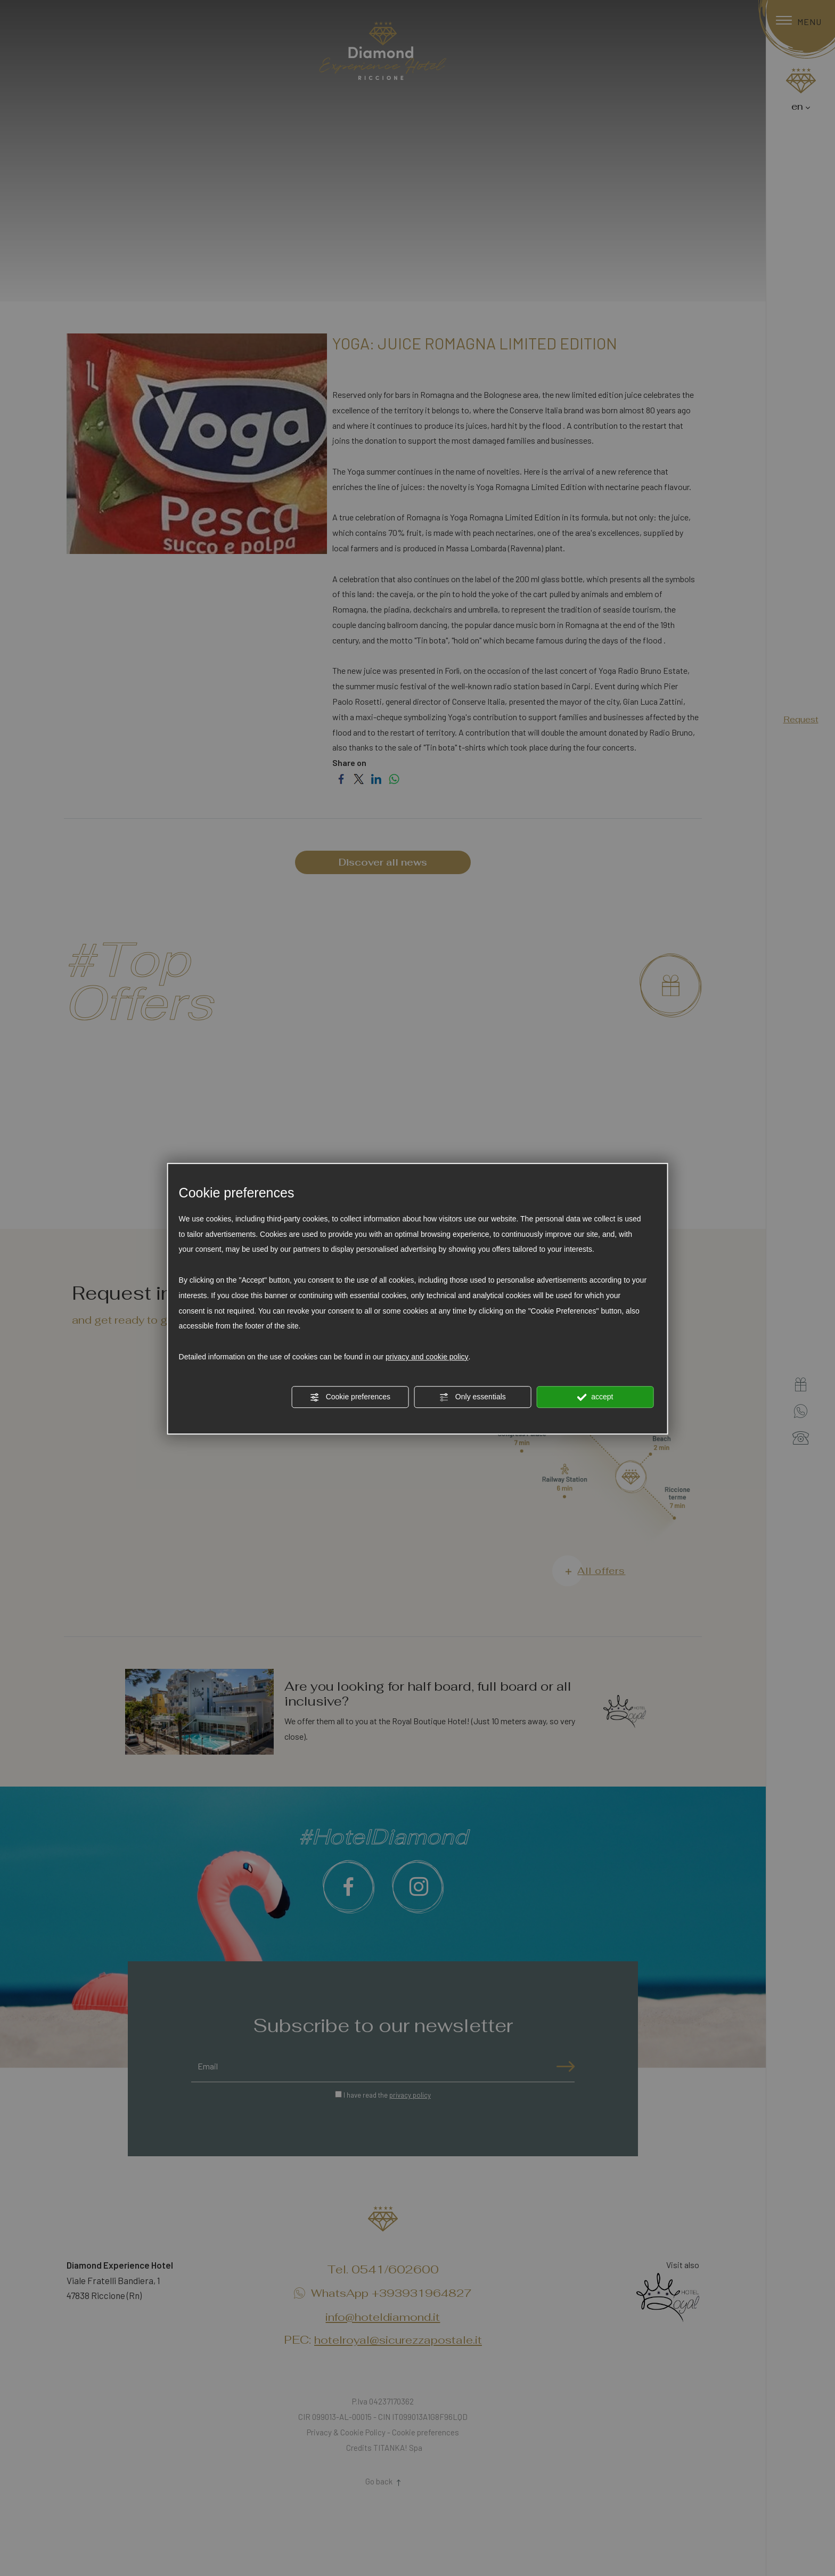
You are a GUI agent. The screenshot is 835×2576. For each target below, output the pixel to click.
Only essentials (472, 1397)
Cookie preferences (350, 1397)
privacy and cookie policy (427, 1356)
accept (595, 1397)
